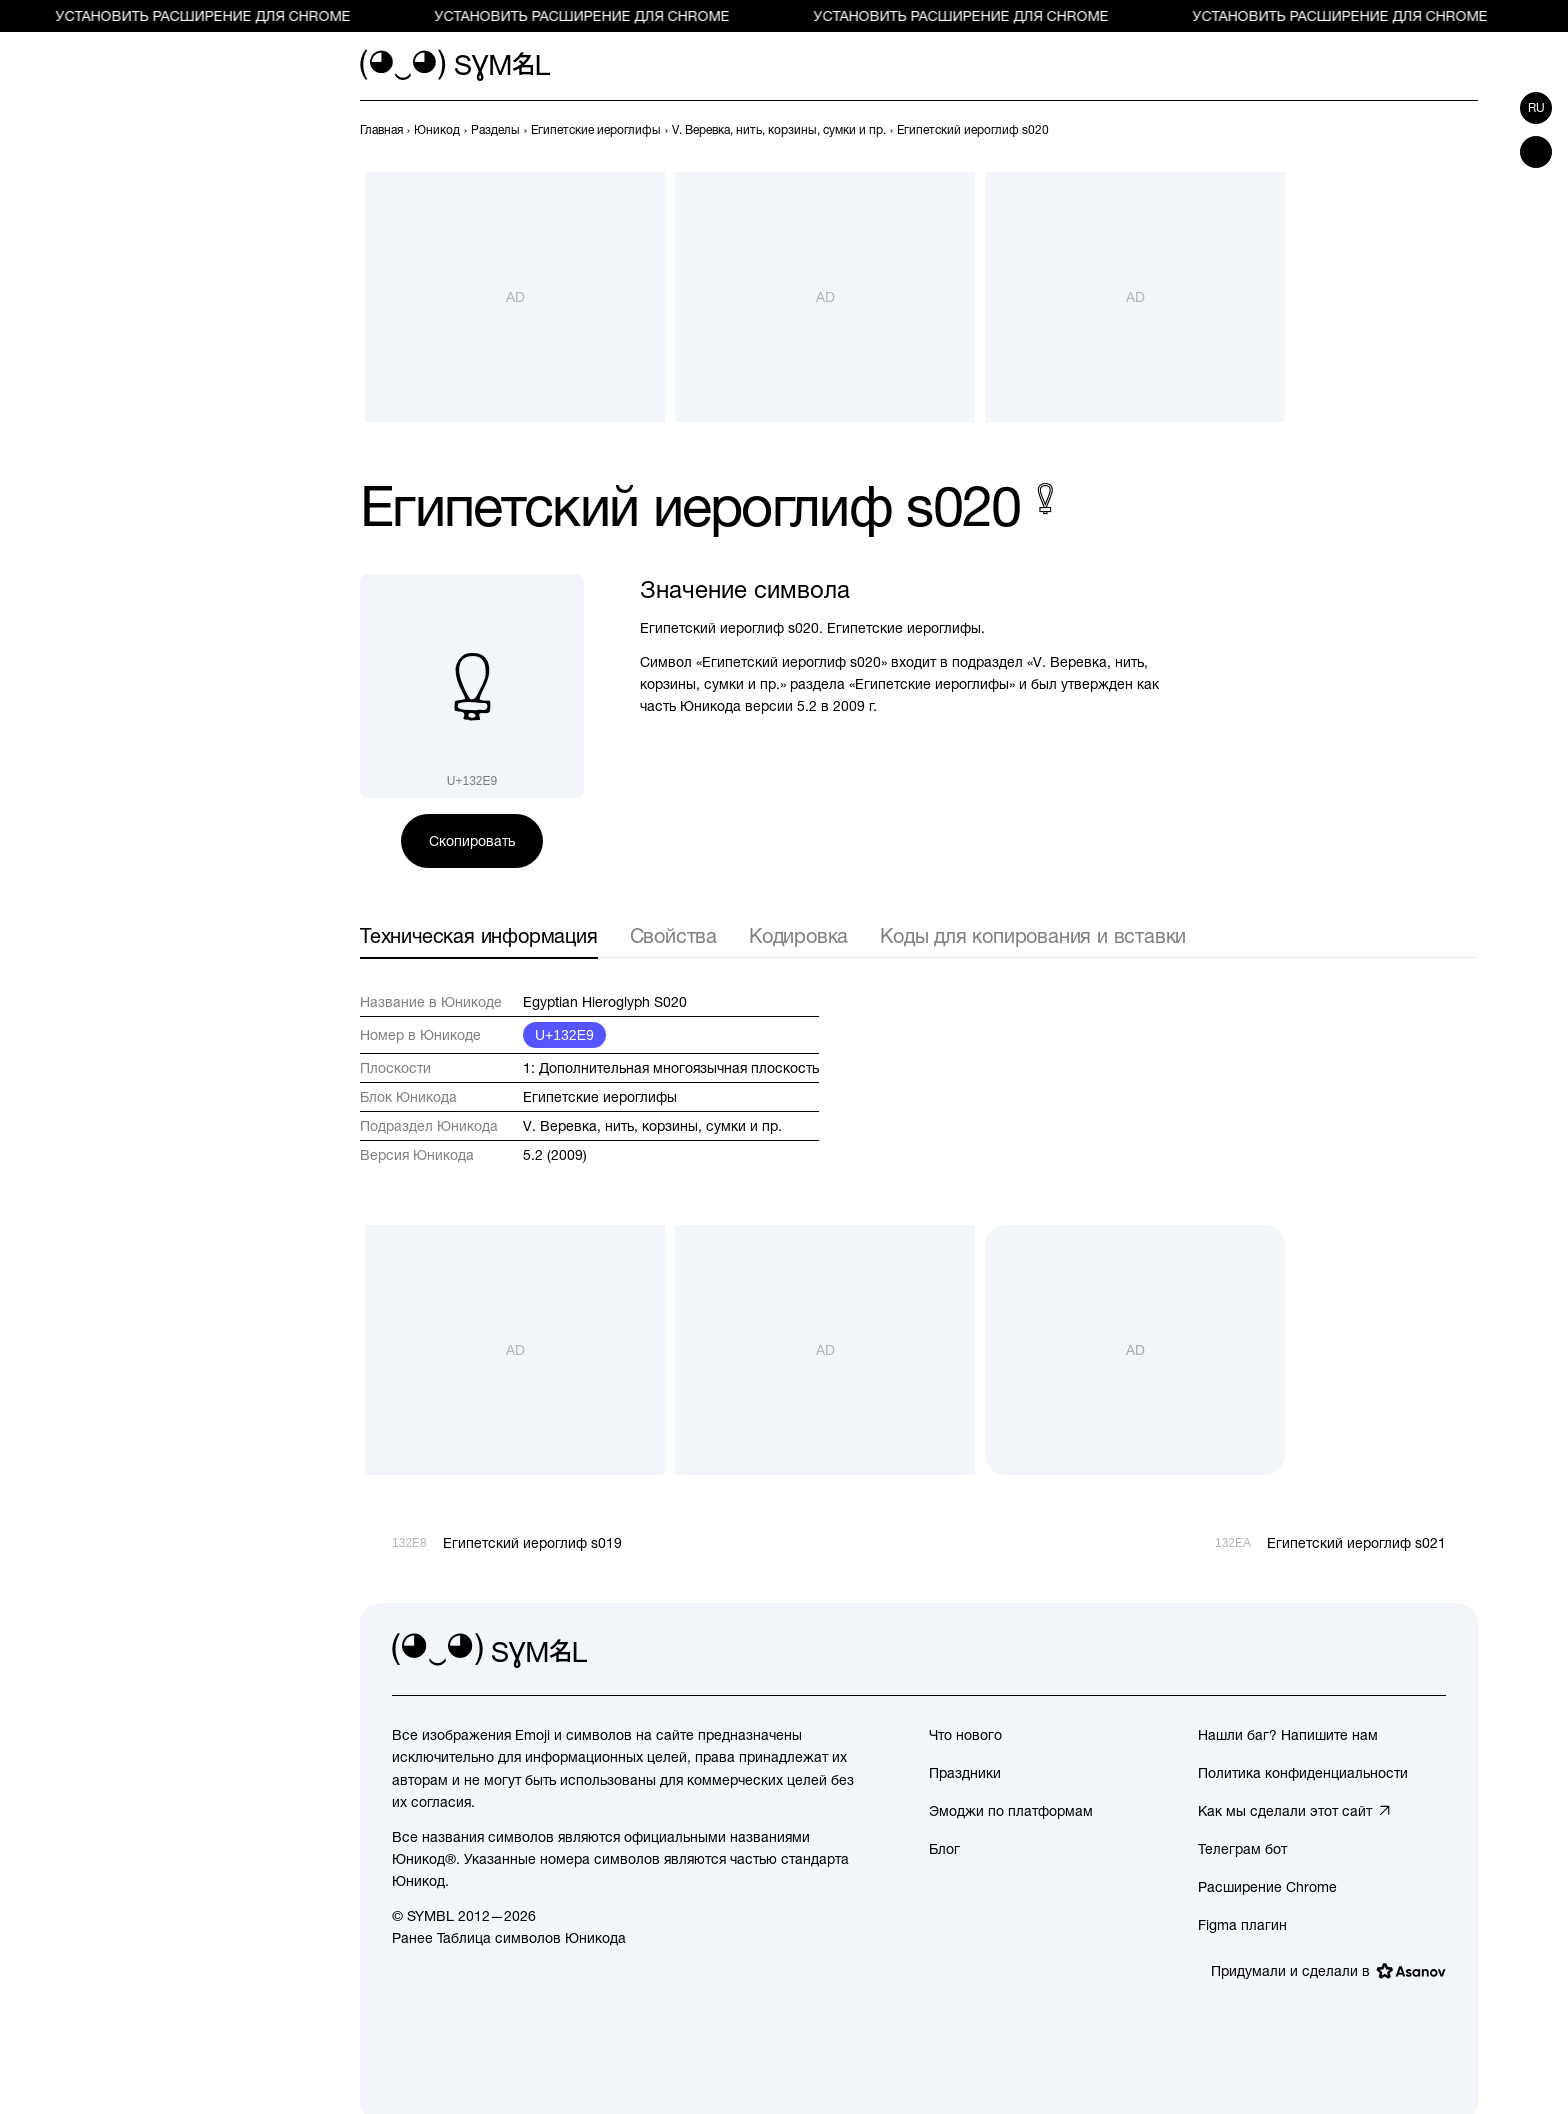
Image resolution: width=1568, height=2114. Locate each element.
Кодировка (798, 935)
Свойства (673, 935)
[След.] (1466, 130)
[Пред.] (1430, 130)
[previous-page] (381, 130)
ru (1536, 108)
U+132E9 (564, 1035)
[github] (1386, 1651)
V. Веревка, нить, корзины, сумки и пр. (652, 1126)
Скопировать (472, 841)
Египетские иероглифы (600, 1097)
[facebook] (1430, 1651)
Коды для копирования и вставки (1033, 935)
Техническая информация (479, 935)
